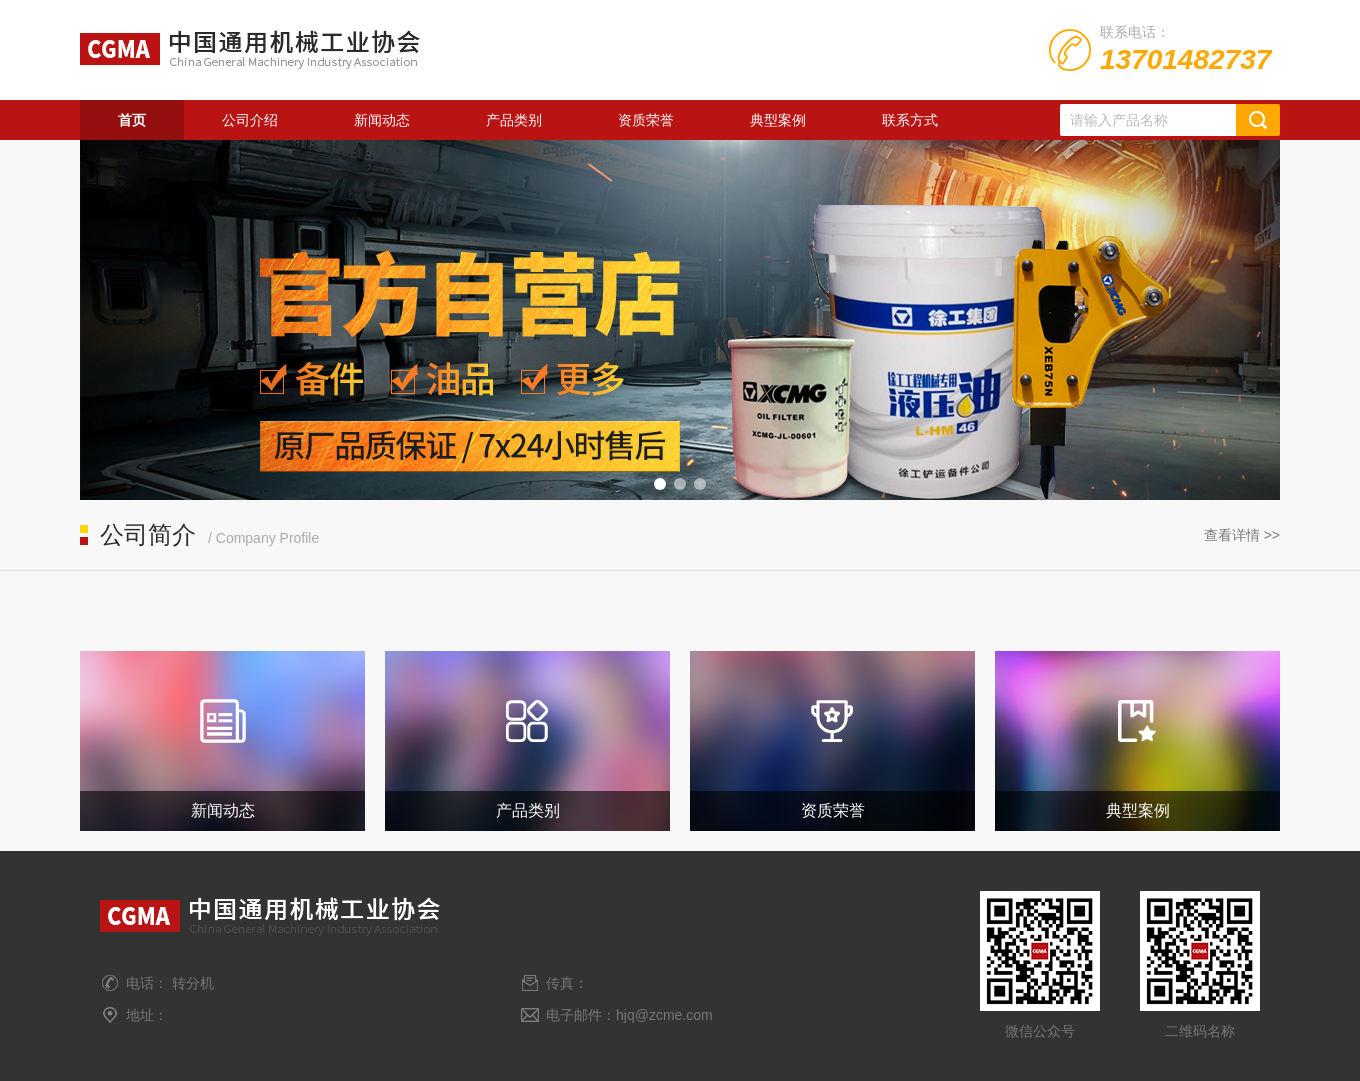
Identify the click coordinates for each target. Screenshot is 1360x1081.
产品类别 (514, 120)
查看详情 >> (1242, 535)
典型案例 (778, 120)
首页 (132, 120)
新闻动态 (382, 120)
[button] (660, 484)
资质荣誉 (646, 120)
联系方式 (910, 120)
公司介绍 (250, 120)
